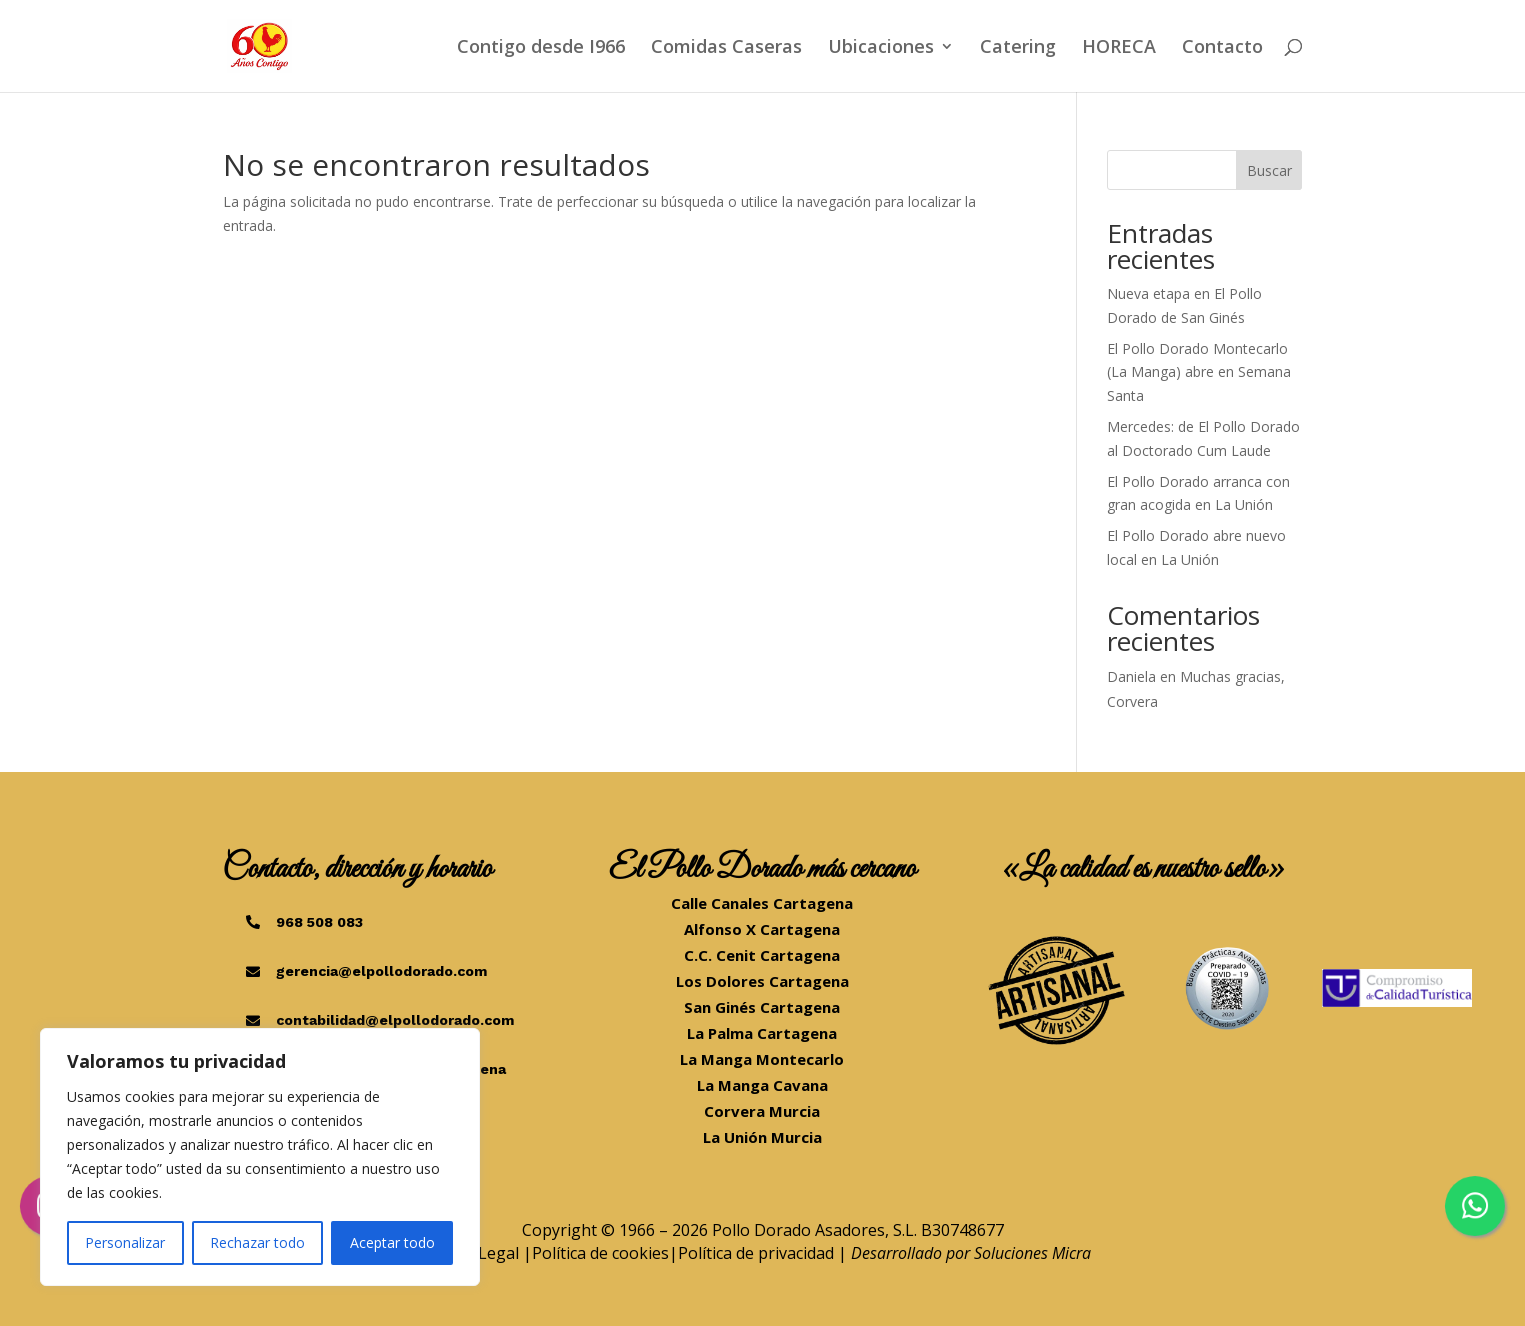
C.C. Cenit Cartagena (762, 955)
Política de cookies (600, 1253)
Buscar (1269, 170)
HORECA (1119, 48)
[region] (260, 1157)
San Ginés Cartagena (762, 1007)
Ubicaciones (881, 48)
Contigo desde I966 (541, 48)
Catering (1018, 48)
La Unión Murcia (762, 1137)
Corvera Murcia (762, 1111)
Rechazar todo (257, 1242)
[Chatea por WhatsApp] (1475, 1206)
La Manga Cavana (762, 1085)
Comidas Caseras (726, 48)
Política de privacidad (756, 1253)
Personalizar (125, 1242)
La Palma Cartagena (762, 1033)
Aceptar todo (392, 1242)
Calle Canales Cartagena (762, 903)
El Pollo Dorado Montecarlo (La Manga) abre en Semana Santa (1199, 372)
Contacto (1222, 48)
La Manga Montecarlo (762, 1059)
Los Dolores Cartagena (762, 981)
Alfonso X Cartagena (762, 929)
